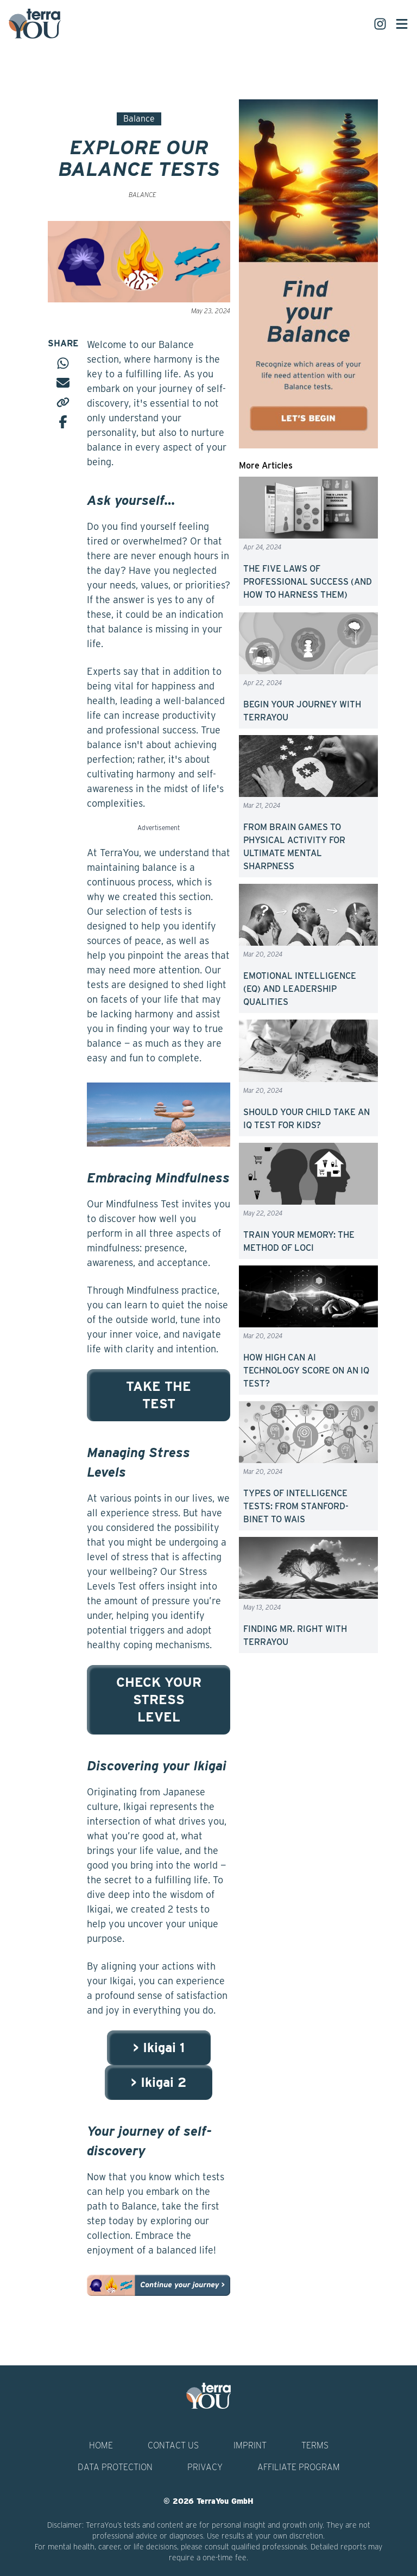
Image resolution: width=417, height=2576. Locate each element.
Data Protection (115, 2467)
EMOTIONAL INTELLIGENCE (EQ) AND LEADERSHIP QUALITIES (299, 989)
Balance (139, 118)
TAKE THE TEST (158, 1395)
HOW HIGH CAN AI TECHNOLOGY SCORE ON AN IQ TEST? (306, 1370)
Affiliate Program (298, 2467)
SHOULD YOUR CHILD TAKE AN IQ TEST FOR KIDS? (306, 1118)
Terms (314, 2445)
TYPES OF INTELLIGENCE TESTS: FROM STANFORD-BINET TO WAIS (296, 1506)
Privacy (205, 2467)
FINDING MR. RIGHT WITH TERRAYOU (295, 1635)
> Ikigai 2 (158, 2082)
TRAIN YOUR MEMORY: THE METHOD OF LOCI (299, 1241)
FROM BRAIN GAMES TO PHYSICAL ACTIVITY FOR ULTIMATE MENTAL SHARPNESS (294, 846)
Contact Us (173, 2445)
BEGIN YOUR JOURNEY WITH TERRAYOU (302, 711)
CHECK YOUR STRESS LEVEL (158, 1699)
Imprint (250, 2445)
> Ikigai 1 (159, 2047)
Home (101, 2445)
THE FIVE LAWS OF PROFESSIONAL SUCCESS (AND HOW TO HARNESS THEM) (307, 582)
